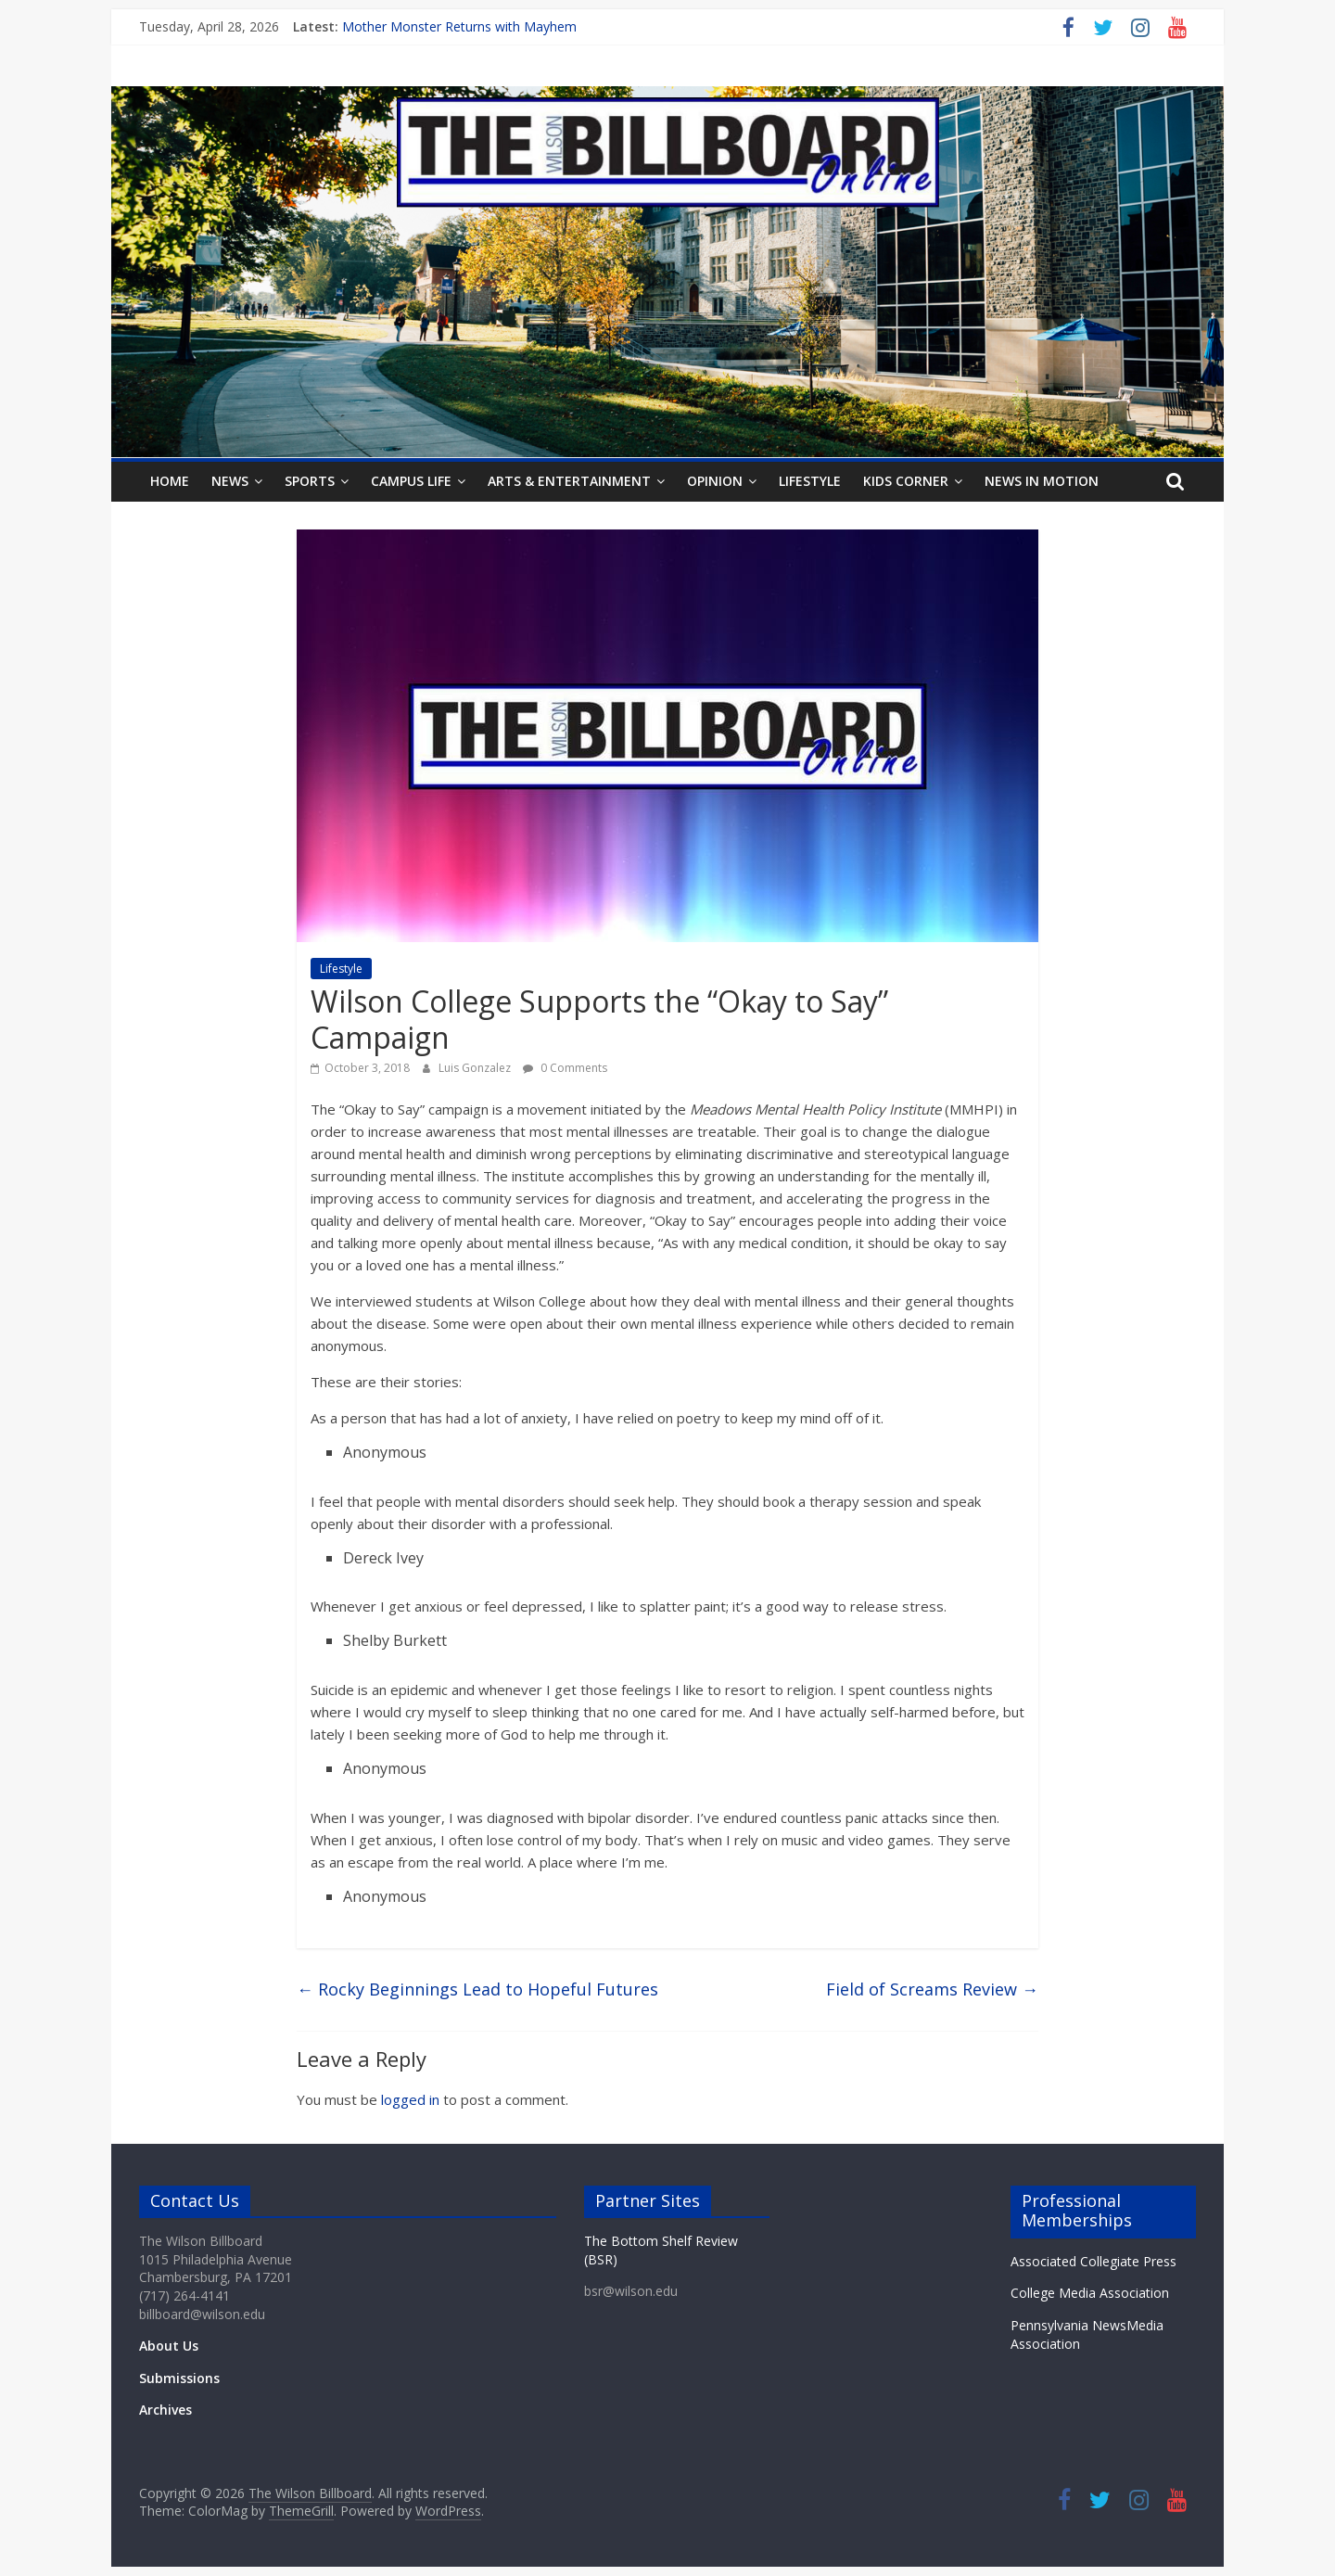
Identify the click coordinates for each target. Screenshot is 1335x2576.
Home (169, 481)
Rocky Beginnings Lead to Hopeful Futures (477, 1989)
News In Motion (1042, 481)
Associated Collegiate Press (1093, 2261)
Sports (310, 481)
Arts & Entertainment (569, 481)
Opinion (715, 481)
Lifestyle (810, 481)
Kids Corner (905, 481)
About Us (168, 2345)
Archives (165, 2409)
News (229, 481)
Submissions (179, 2378)
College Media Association (1090, 2293)
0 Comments (565, 1068)
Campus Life (411, 481)
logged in (410, 2099)
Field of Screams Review (932, 1989)
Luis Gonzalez (476, 1068)
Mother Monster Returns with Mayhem (459, 26)
